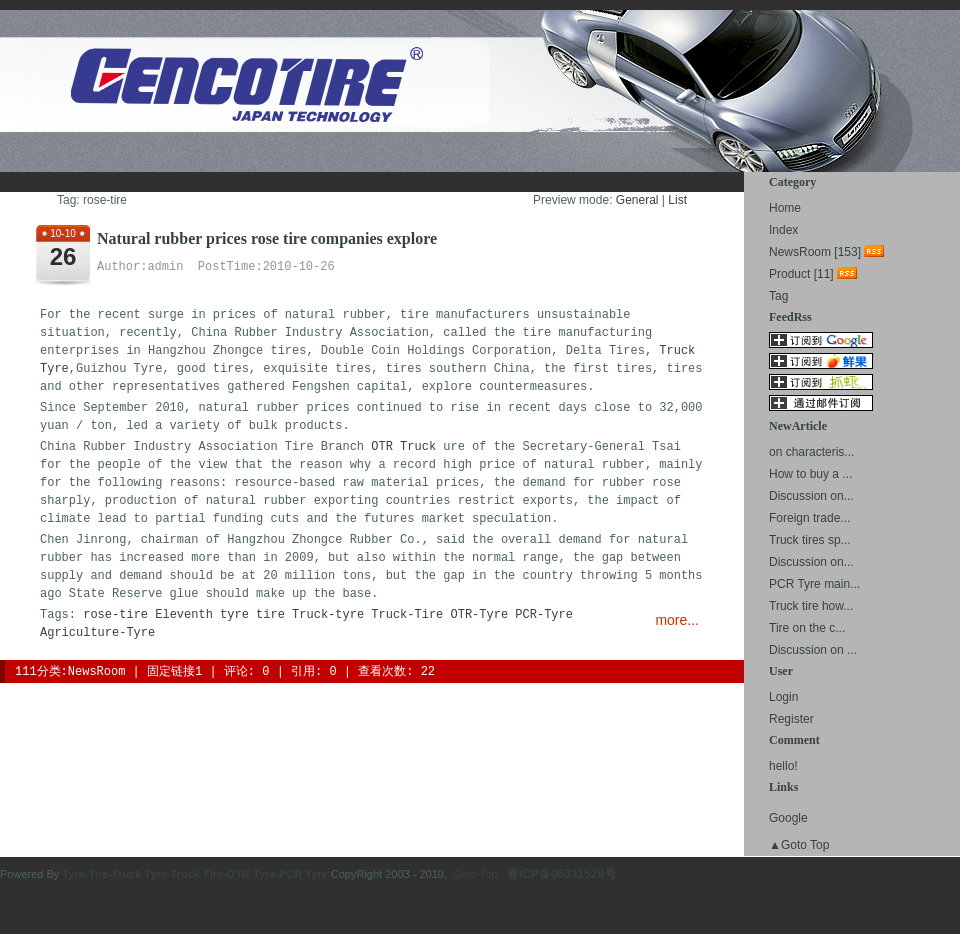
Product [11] (801, 274)
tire (270, 615)
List (677, 200)
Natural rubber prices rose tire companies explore (267, 238)
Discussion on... (811, 496)
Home (785, 208)
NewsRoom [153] (815, 252)
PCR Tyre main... (814, 584)
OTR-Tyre (480, 615)
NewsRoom (97, 672)
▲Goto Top (799, 845)
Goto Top (475, 874)
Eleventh (184, 615)
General (637, 200)
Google (788, 818)
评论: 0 (247, 672)
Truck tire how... (811, 606)
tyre (234, 615)
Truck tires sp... (810, 540)
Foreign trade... (809, 518)
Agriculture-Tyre (97, 633)
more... (677, 620)
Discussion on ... (813, 650)
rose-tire (115, 615)
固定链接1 (174, 672)
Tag (778, 296)
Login (783, 697)
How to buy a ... (810, 474)
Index (783, 230)
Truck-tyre (328, 615)
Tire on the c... (807, 628)
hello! (783, 766)
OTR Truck (403, 447)
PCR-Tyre (544, 615)
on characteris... (811, 452)
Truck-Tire (407, 615)
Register (791, 719)
